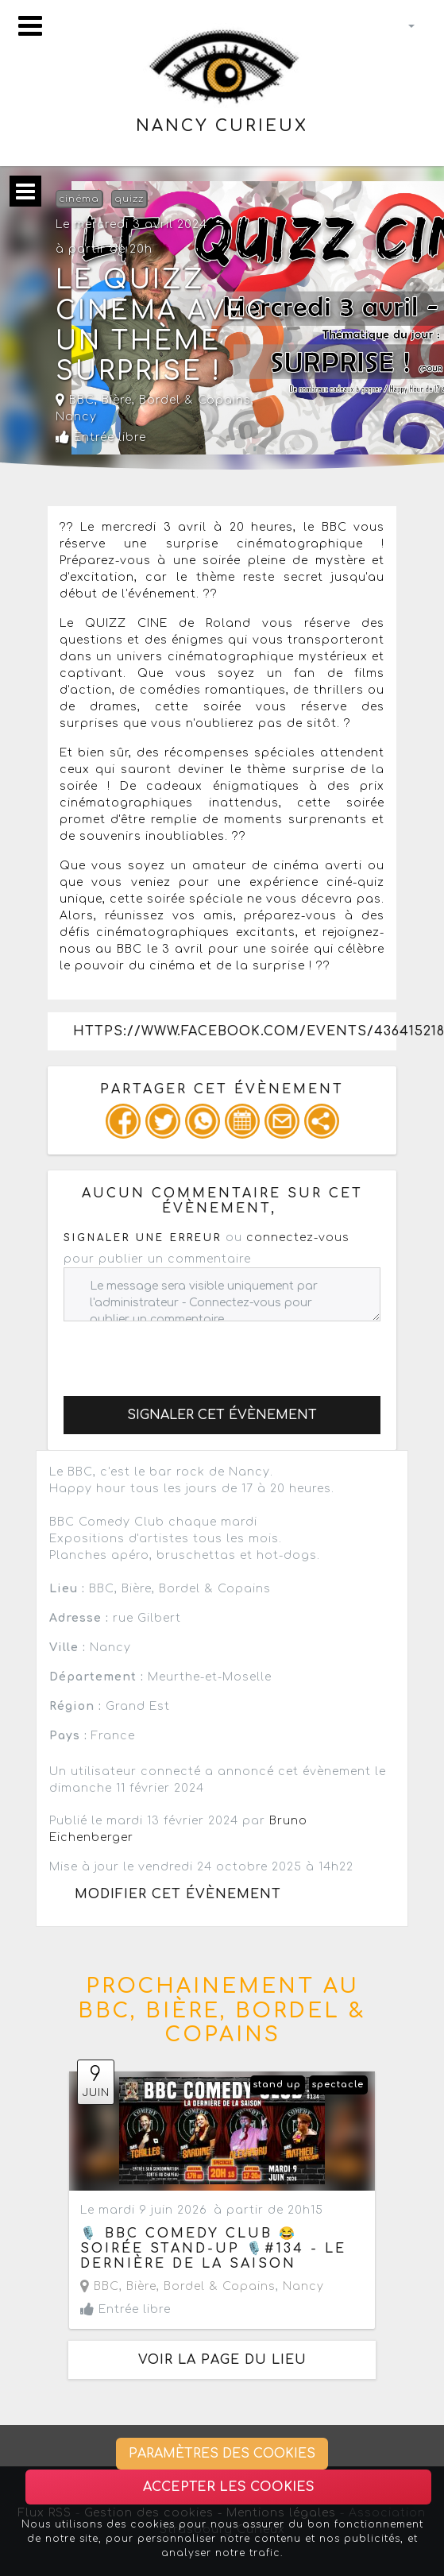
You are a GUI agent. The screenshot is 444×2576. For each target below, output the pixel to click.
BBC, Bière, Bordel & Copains (153, 400)
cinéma (79, 199)
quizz (129, 199)
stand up (277, 2084)
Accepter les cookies (229, 2487)
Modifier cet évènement (178, 1894)
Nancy (76, 417)
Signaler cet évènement (222, 1415)
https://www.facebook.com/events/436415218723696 (235, 1031)
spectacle (338, 2084)
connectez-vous (297, 1238)
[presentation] (184, 1352)
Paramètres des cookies (222, 2453)
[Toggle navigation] (30, 26)
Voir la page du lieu (222, 2360)
